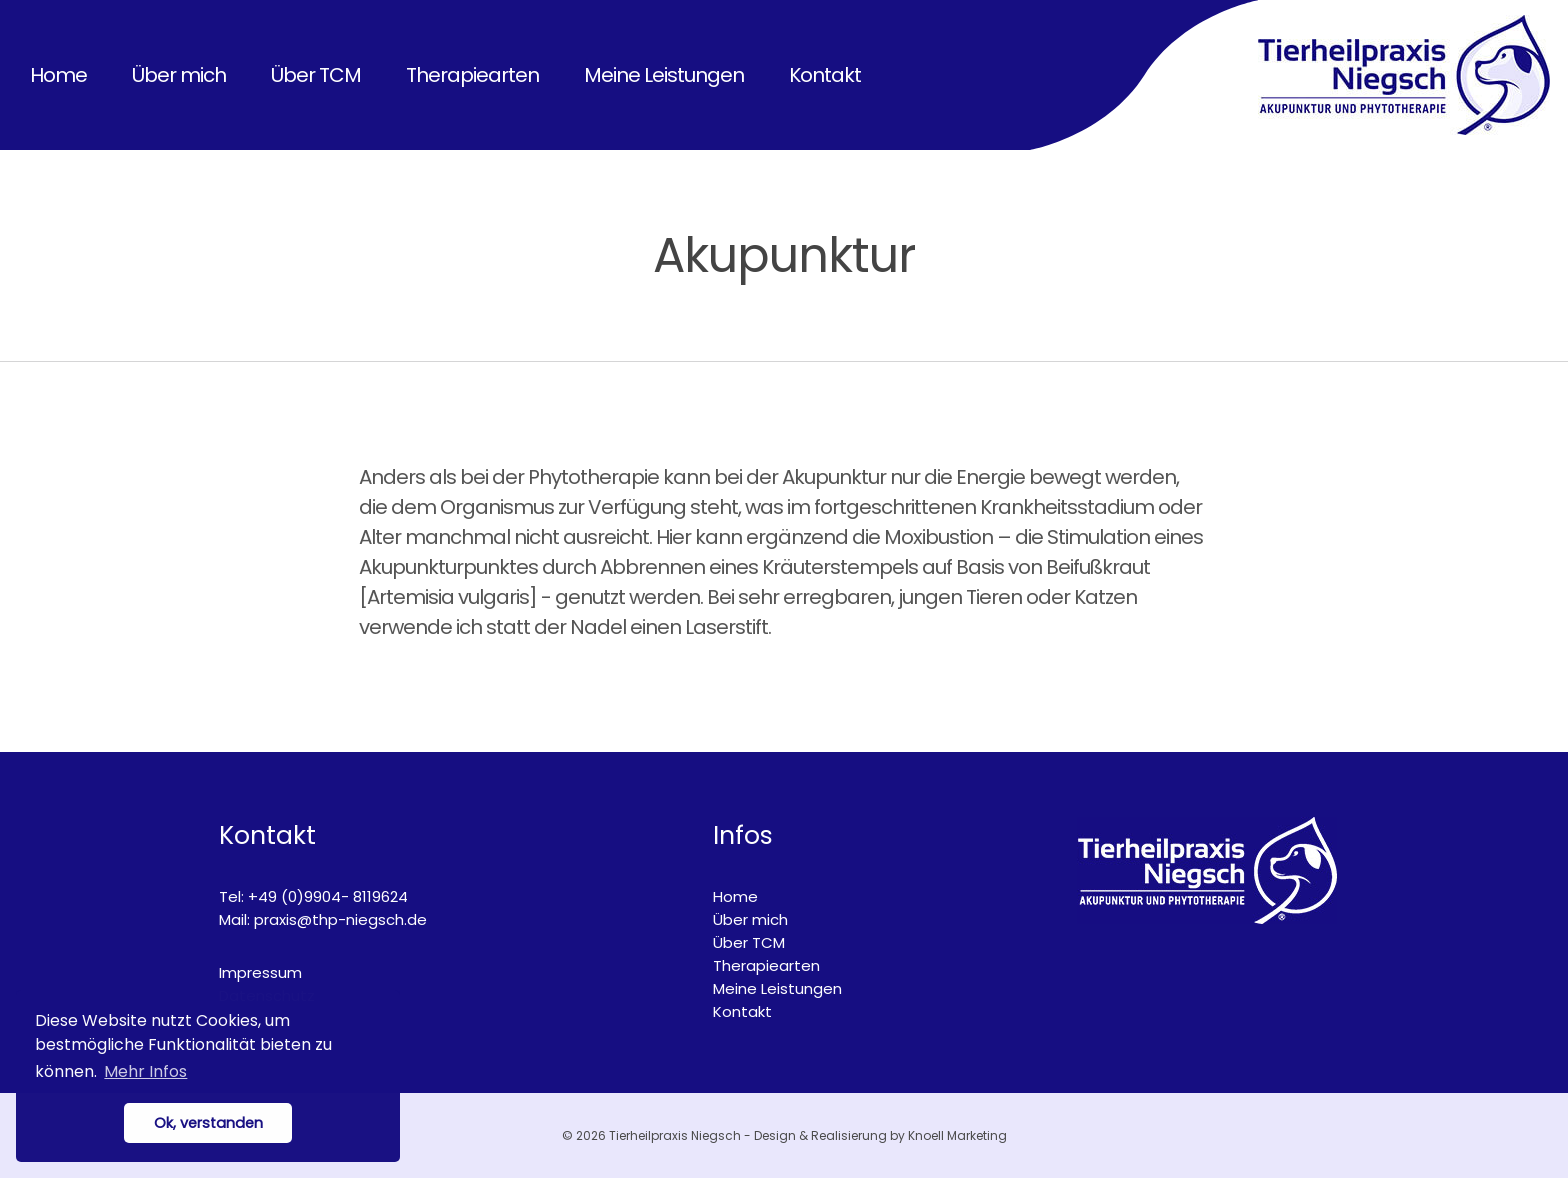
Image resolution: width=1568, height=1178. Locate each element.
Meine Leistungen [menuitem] (664, 75)
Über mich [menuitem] (179, 75)
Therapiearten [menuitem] (472, 75)
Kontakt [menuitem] (825, 75)
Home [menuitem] (58, 75)
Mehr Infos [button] (145, 1071)
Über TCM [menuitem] (316, 75)
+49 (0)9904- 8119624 (328, 896)
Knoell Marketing (957, 1135)
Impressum (260, 972)
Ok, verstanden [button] (208, 1123)
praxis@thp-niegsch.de (340, 919)
